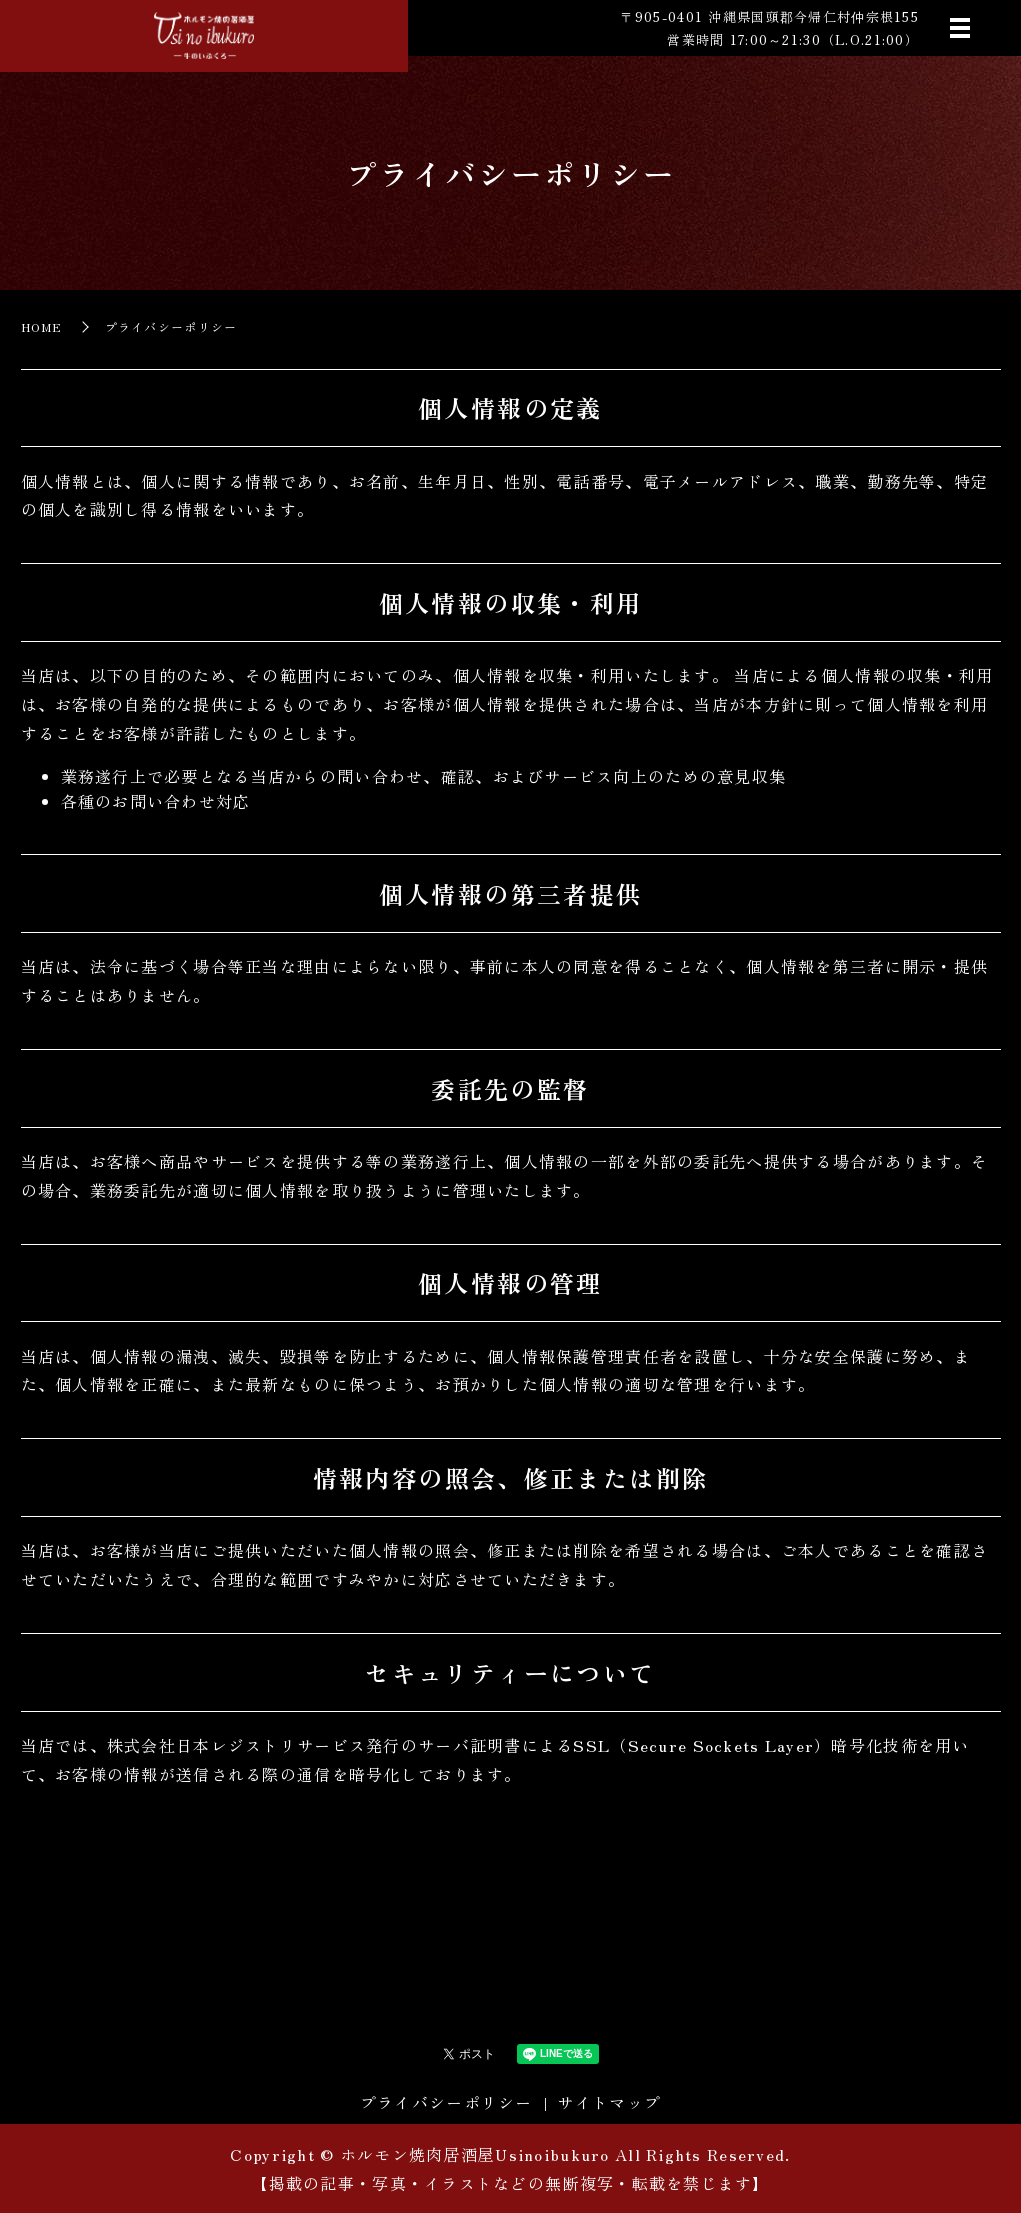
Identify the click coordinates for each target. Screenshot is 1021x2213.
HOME (42, 326)
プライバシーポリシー (446, 2102)
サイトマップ (609, 2102)
